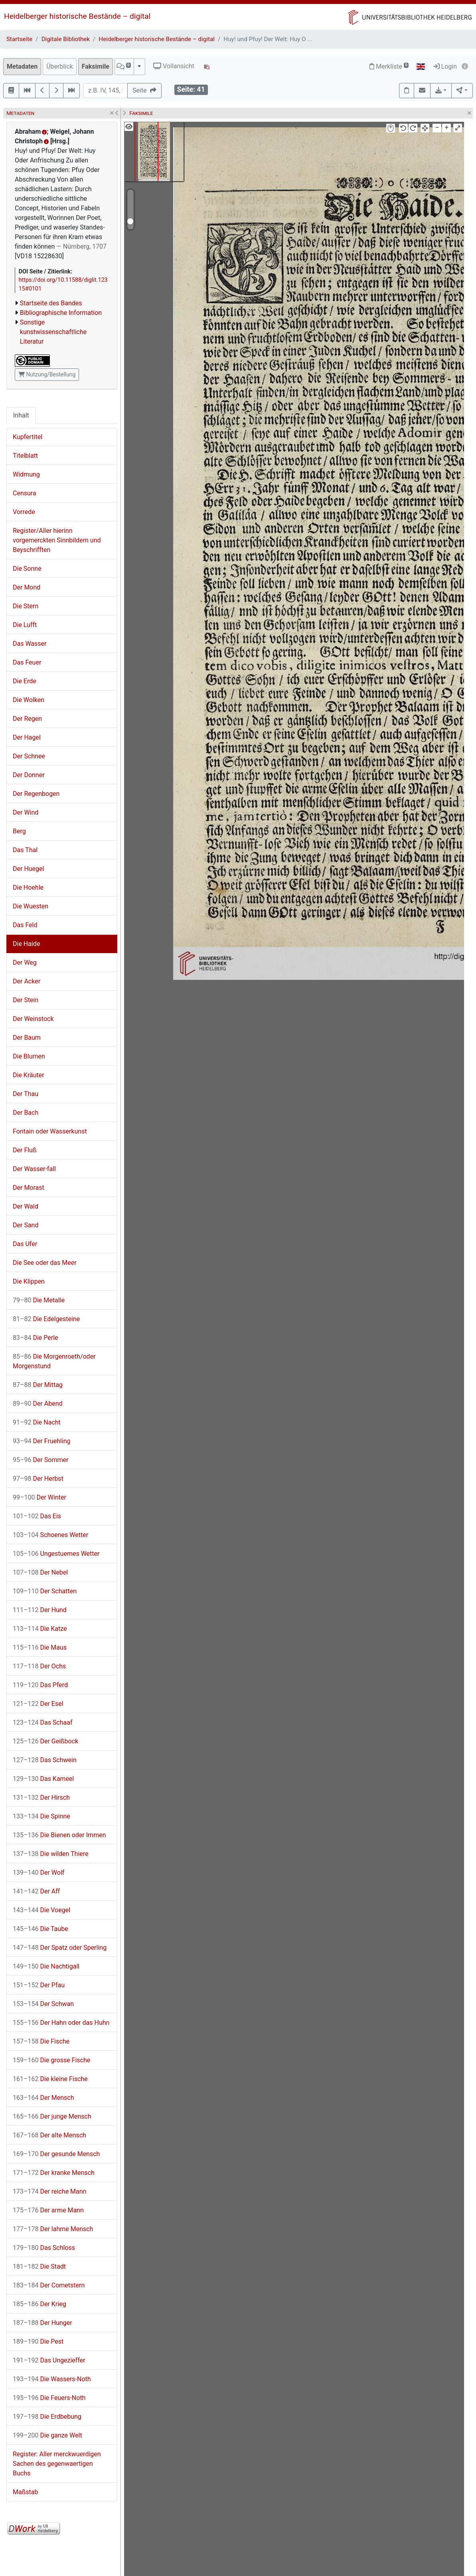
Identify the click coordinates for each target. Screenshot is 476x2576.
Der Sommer (40, 1460)
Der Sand (25, 1225)
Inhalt (21, 415)
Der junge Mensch (52, 2116)
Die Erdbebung (47, 2416)
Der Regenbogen (36, 793)
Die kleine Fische (50, 2079)
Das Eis (37, 1516)
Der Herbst (38, 1478)
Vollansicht (173, 66)
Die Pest (38, 2341)
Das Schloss (44, 2248)
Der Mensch (43, 2097)
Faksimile (95, 66)
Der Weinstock (33, 1019)
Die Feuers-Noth (49, 2398)
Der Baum (27, 1037)
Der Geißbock (45, 1741)
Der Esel (38, 1703)
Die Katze (40, 1628)
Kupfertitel (27, 437)
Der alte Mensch (49, 2135)
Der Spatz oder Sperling (60, 1947)
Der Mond (26, 587)
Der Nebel (40, 1572)
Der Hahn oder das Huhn (61, 2022)
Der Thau (25, 1094)
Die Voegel (41, 1910)
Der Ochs (39, 1666)
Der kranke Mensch (54, 2172)
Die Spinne (41, 1816)
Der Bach (25, 1112)
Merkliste (389, 66)
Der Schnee (29, 756)
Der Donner (29, 775)
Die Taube (40, 1929)
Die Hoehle (28, 887)
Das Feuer (27, 662)
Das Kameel (43, 1779)
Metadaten (22, 66)
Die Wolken (28, 700)
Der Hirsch (41, 1797)
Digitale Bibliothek (65, 39)
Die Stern (25, 606)
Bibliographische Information (61, 313)
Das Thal (25, 850)
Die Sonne (27, 568)
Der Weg (25, 962)
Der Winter (39, 1497)
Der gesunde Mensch (56, 2154)
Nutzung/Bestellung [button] (46, 374)
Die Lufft (25, 625)
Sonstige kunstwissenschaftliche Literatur (53, 332)
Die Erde (24, 681)
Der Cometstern (49, 2285)
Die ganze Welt (47, 2435)
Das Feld (25, 925)
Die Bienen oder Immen (59, 1835)
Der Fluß (24, 1150)
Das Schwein (45, 1760)
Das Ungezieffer (49, 2360)
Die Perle (35, 1337)
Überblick (59, 66)
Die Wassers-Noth (52, 2379)
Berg (19, 831)
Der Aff (36, 1891)
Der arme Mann (48, 2210)
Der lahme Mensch (53, 2229)
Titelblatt (25, 455)
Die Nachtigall (46, 1966)
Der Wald (25, 1206)
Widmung (26, 474)
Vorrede (24, 512)
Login (445, 66)
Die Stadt (39, 2266)
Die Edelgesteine (46, 1319)
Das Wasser (30, 643)
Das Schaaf (43, 1722)
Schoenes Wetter (50, 1535)
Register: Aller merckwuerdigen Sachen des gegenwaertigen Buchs (57, 2463)
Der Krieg (39, 2304)
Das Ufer (25, 1244)
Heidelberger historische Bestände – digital (77, 16)
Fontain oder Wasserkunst (50, 1131)
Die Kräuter (28, 1075)
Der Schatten (45, 1591)
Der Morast (28, 1187)
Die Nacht (37, 1422)
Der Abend (38, 1403)
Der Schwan (43, 2004)
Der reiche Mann (49, 2191)
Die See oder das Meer (45, 1262)
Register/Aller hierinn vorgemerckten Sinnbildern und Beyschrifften (57, 540)
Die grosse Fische (51, 2060)
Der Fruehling (42, 1441)
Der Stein (25, 1000)
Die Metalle (39, 1300)
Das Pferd (40, 1685)
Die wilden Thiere (51, 1854)
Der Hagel (27, 737)
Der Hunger (42, 2323)
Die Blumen (29, 1056)
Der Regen (27, 718)
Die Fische (41, 2041)
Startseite (19, 39)
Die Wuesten (30, 906)
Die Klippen (29, 1281)
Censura (24, 493)
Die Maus (40, 1647)
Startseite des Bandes (51, 303)
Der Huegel (28, 869)
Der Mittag (38, 1385)
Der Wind (25, 812)
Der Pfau (39, 1985)
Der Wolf (38, 1872)
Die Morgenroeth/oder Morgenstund (54, 1361)
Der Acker (26, 981)
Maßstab (25, 2492)
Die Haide (26, 944)
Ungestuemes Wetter (56, 1553)
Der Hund (40, 1610)
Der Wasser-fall (34, 1169)
